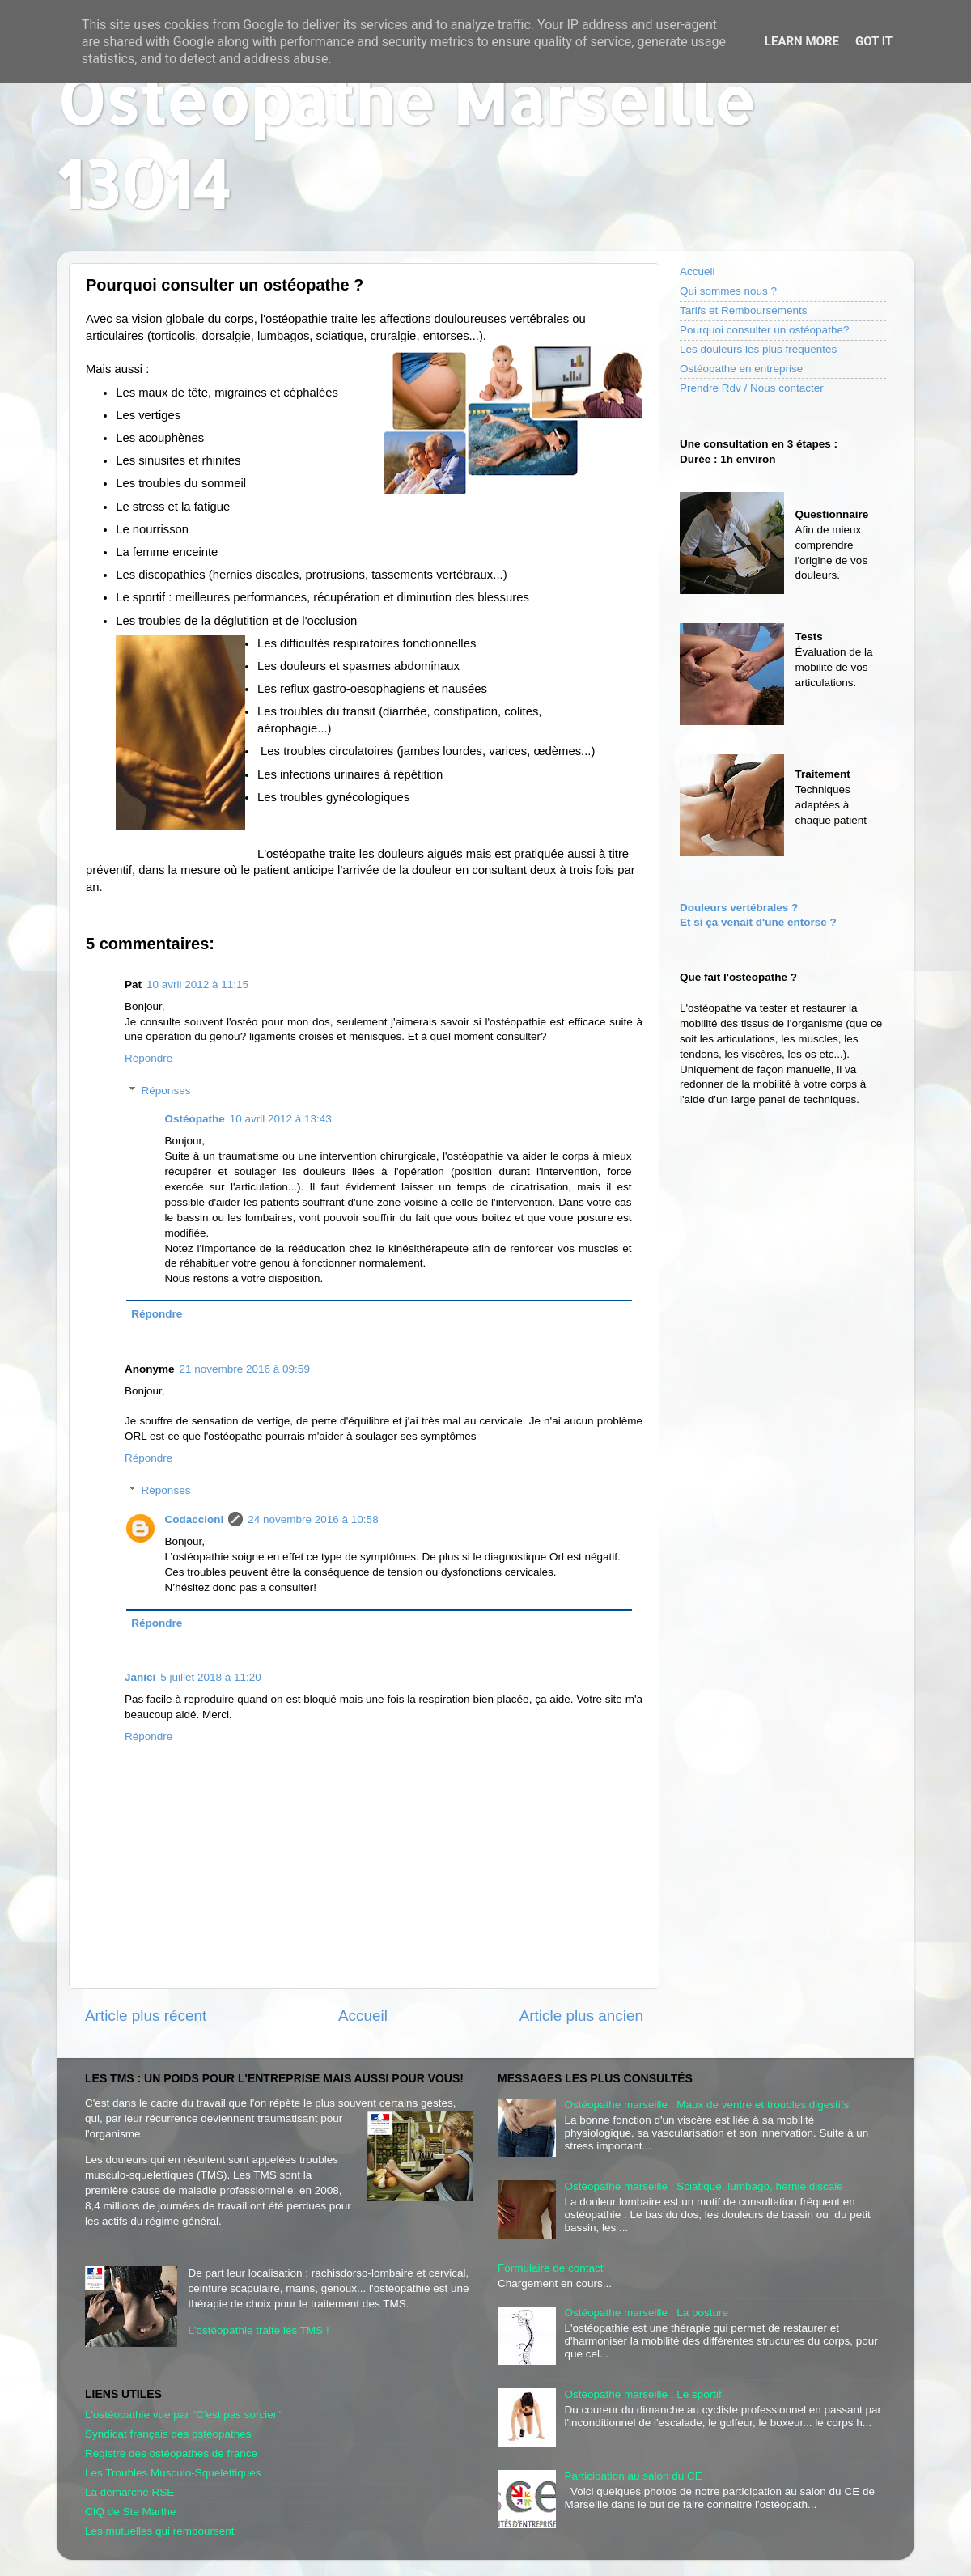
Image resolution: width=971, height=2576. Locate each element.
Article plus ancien (581, 2015)
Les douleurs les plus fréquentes (758, 349)
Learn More (802, 41)
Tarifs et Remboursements (744, 310)
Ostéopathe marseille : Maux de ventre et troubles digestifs (706, 2105)
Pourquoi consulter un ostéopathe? (764, 330)
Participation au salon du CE (633, 2476)
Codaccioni (194, 1519)
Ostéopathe (195, 1119)
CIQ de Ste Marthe (130, 2512)
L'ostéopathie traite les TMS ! (259, 2330)
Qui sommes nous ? (728, 291)
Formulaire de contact (551, 2268)
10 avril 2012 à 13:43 (281, 1119)
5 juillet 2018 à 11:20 (210, 1677)
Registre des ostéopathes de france (171, 2453)
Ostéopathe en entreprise (741, 369)
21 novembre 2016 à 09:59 (245, 1369)
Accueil (363, 2015)
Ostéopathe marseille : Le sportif (642, 2394)
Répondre (148, 1058)
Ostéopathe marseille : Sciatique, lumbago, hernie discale (703, 2186)
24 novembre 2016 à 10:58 (313, 1519)
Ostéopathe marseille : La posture (646, 2313)
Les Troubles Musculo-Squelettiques (173, 2473)
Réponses (166, 1091)
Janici (140, 1677)
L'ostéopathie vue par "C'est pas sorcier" (183, 2414)
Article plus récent (145, 2015)
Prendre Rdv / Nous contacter (752, 388)
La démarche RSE (129, 2492)
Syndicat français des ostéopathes (168, 2434)
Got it (874, 41)
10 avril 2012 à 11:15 (197, 984)
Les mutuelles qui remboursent (160, 2531)
